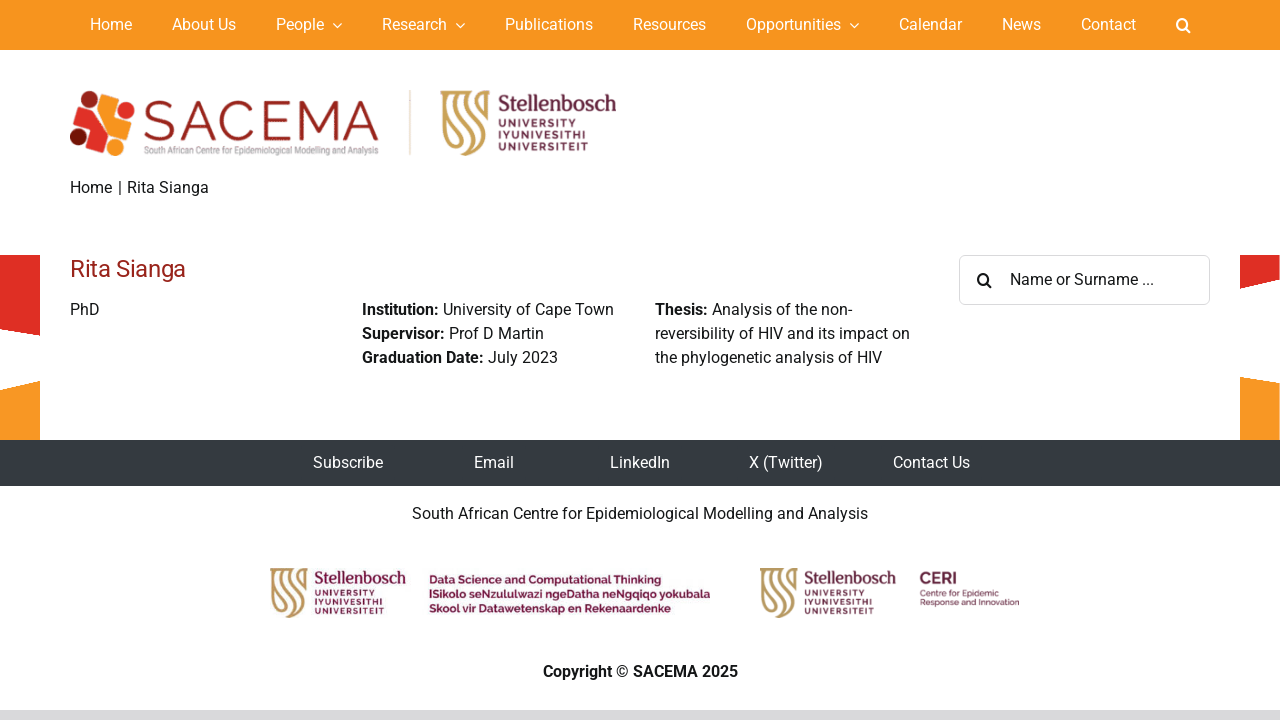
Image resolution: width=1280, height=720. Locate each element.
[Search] (984, 280)
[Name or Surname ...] (1084, 280)
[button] (1183, 25)
